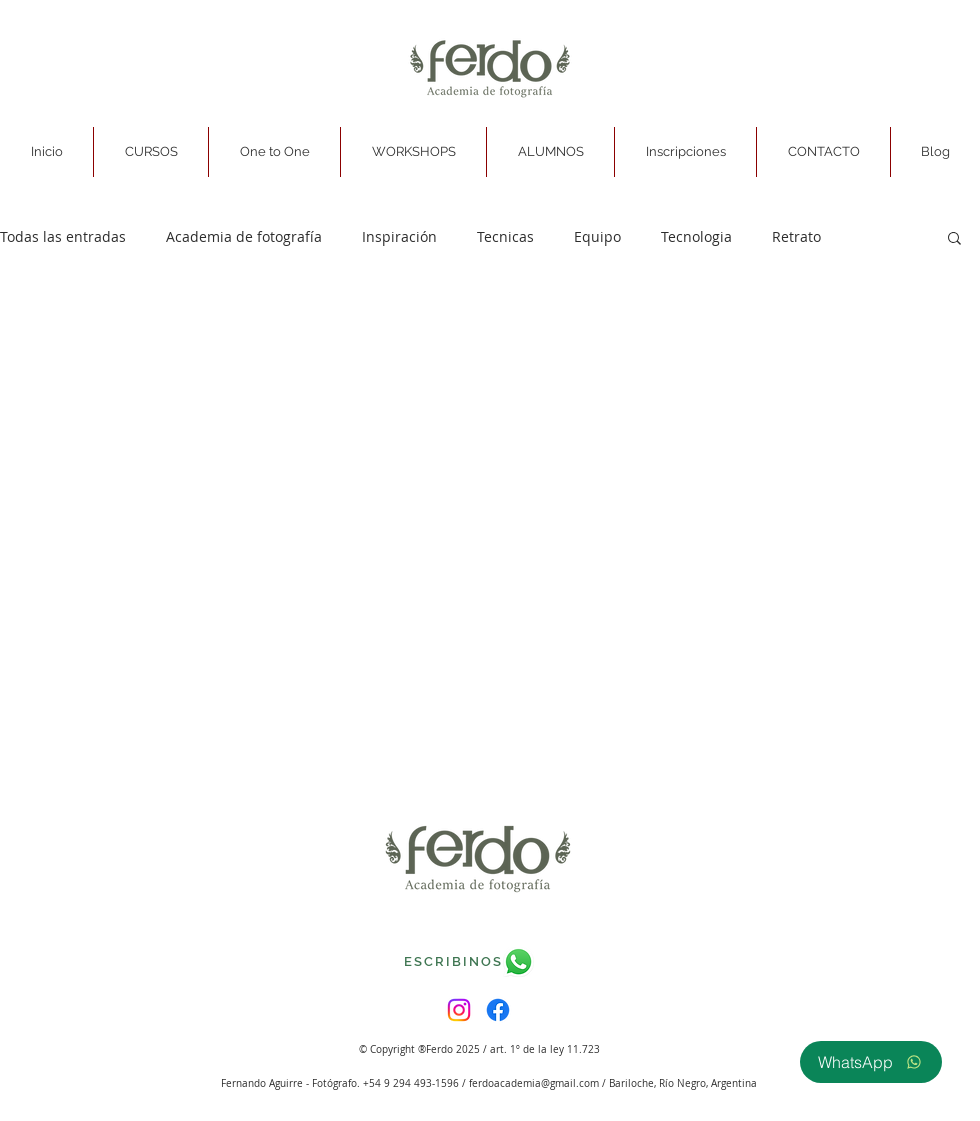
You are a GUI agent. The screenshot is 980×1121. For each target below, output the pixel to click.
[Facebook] (498, 1010)
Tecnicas (505, 236)
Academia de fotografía (244, 236)
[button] (151, 152)
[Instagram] (459, 1010)
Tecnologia (696, 236)
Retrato (796, 236)
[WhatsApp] (871, 1062)
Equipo (597, 236)
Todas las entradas (63, 236)
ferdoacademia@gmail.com (534, 1083)
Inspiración (399, 236)
